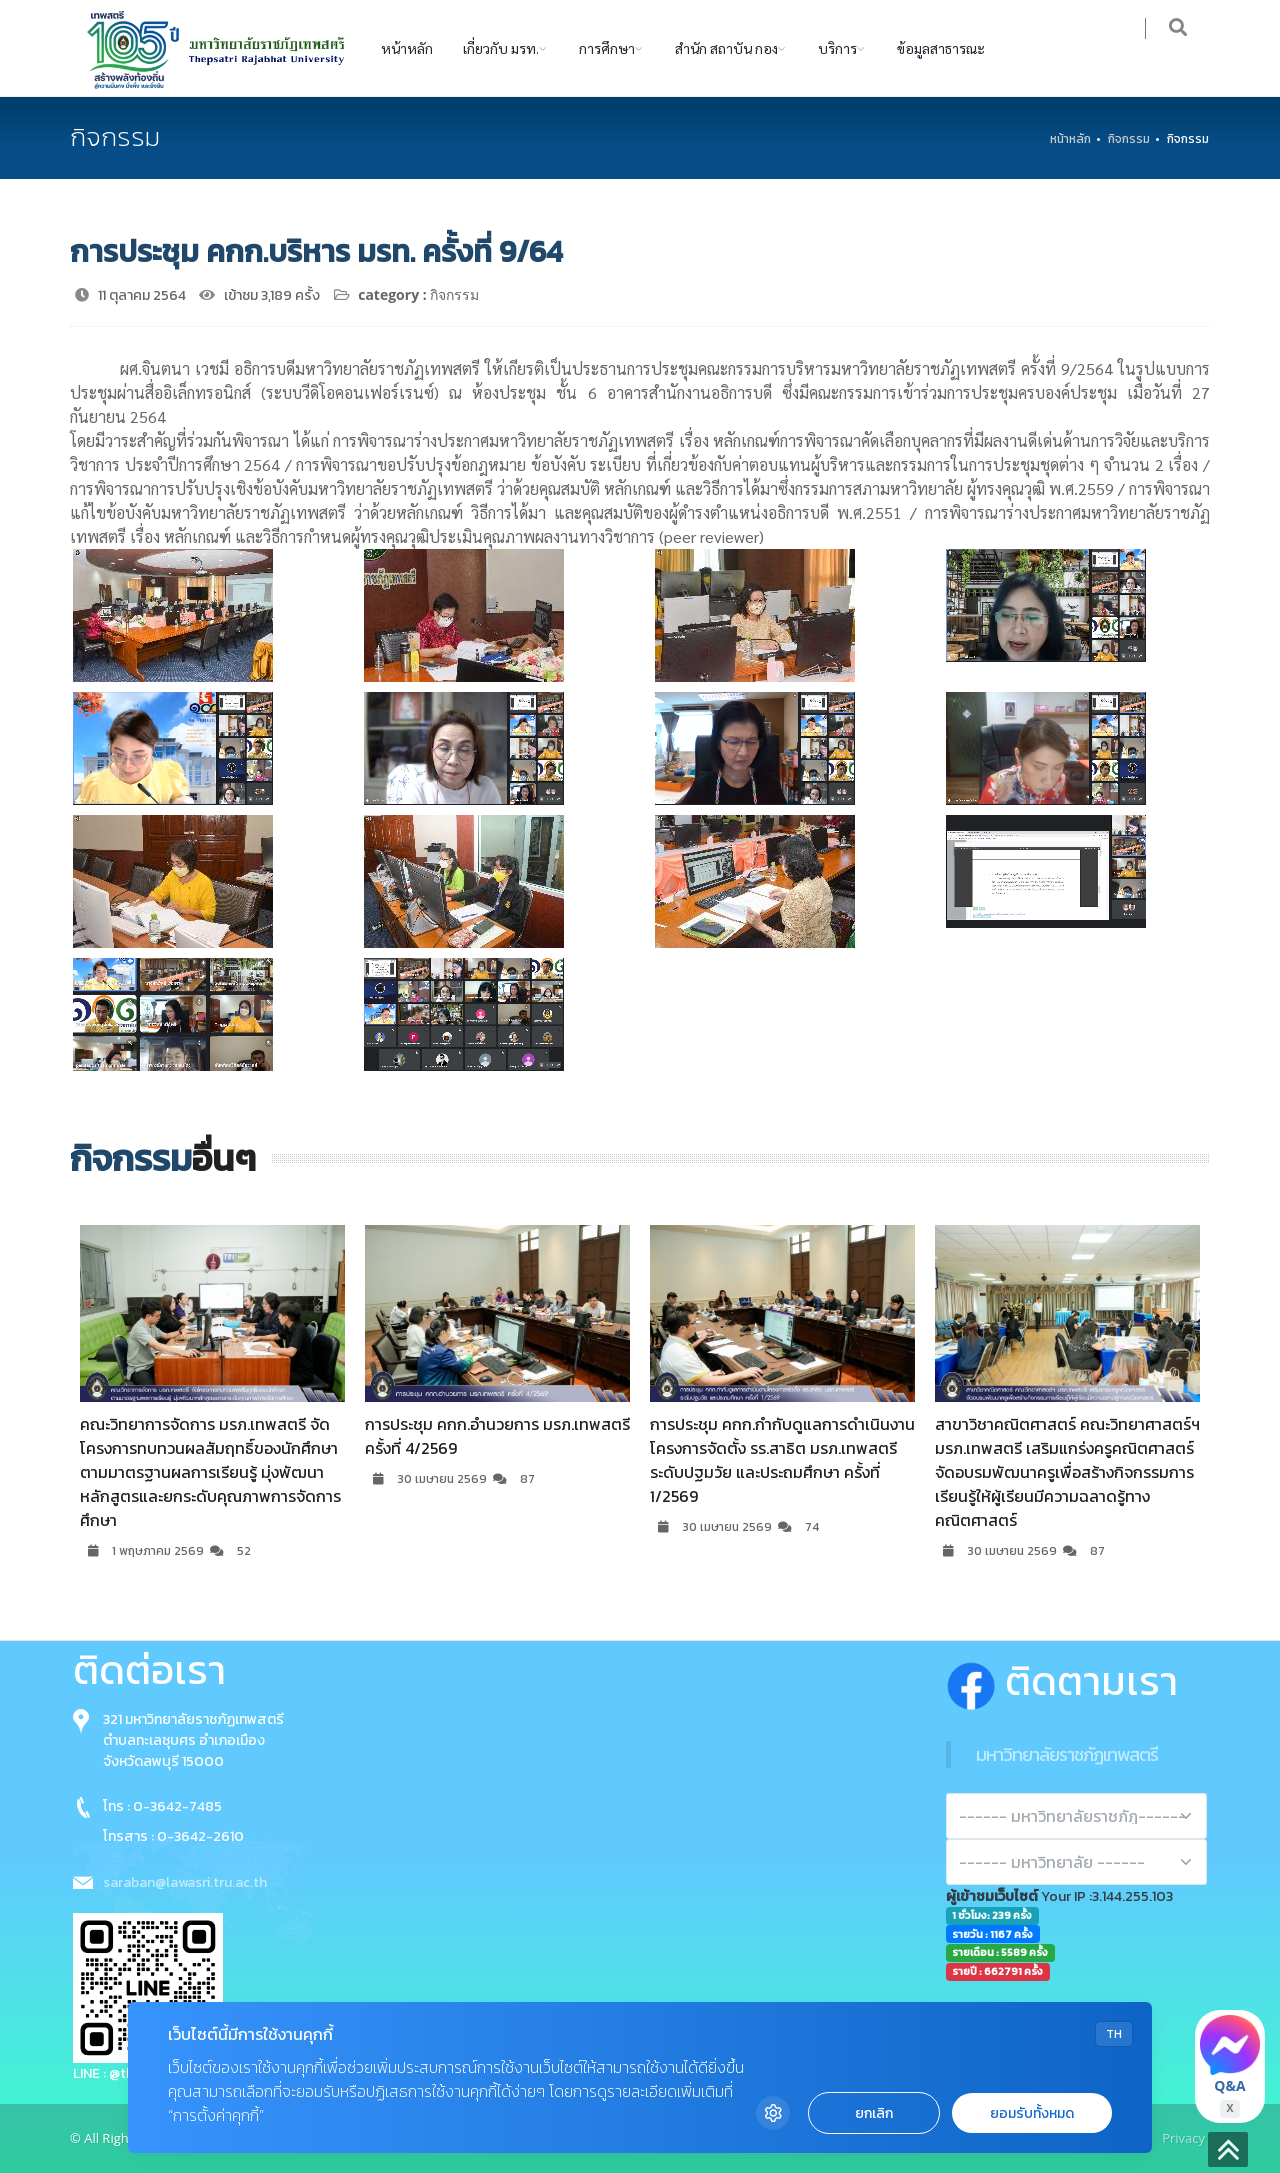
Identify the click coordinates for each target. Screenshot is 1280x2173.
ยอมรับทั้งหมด (1032, 2113)
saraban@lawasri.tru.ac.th (185, 1882)
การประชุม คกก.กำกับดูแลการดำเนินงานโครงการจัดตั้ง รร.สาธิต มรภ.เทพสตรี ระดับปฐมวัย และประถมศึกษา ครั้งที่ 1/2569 (782, 1460)
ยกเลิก (874, 2113)
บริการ (837, 48)
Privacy (1183, 2138)
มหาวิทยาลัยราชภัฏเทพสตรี (1067, 1754)
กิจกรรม (1129, 139)
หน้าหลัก (407, 48)
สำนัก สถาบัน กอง (726, 48)
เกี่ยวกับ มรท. (501, 48)
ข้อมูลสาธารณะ (941, 48)
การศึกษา (607, 48)
